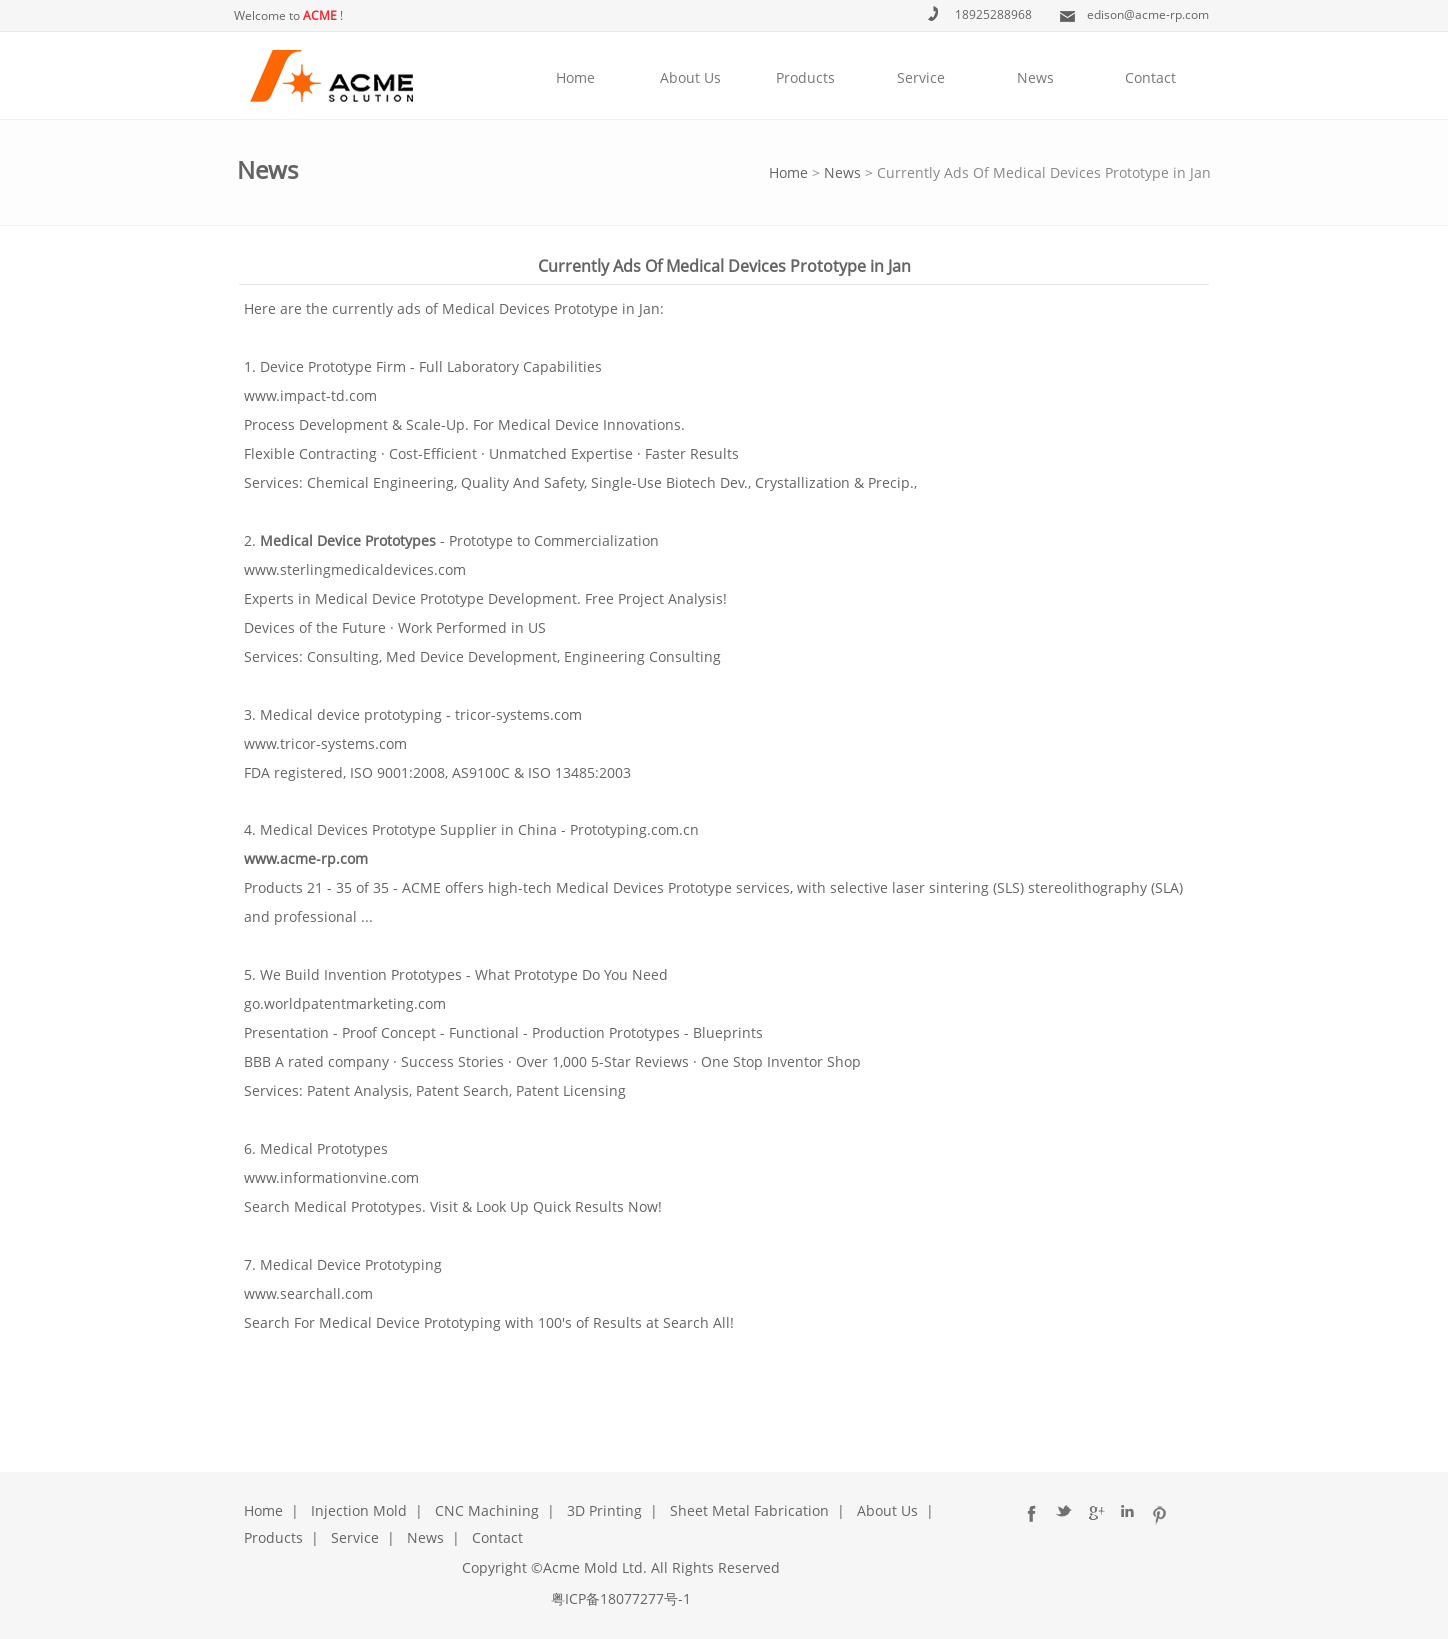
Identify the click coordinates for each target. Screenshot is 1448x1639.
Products (805, 77)
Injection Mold (359, 1510)
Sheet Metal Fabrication (749, 1510)
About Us (690, 77)
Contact (1150, 77)
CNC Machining (487, 1510)
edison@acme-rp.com (1148, 14)
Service (921, 77)
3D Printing (604, 1510)
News (1035, 77)
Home (575, 77)
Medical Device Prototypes (348, 540)
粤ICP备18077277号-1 (621, 1598)
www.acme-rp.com (306, 858)
